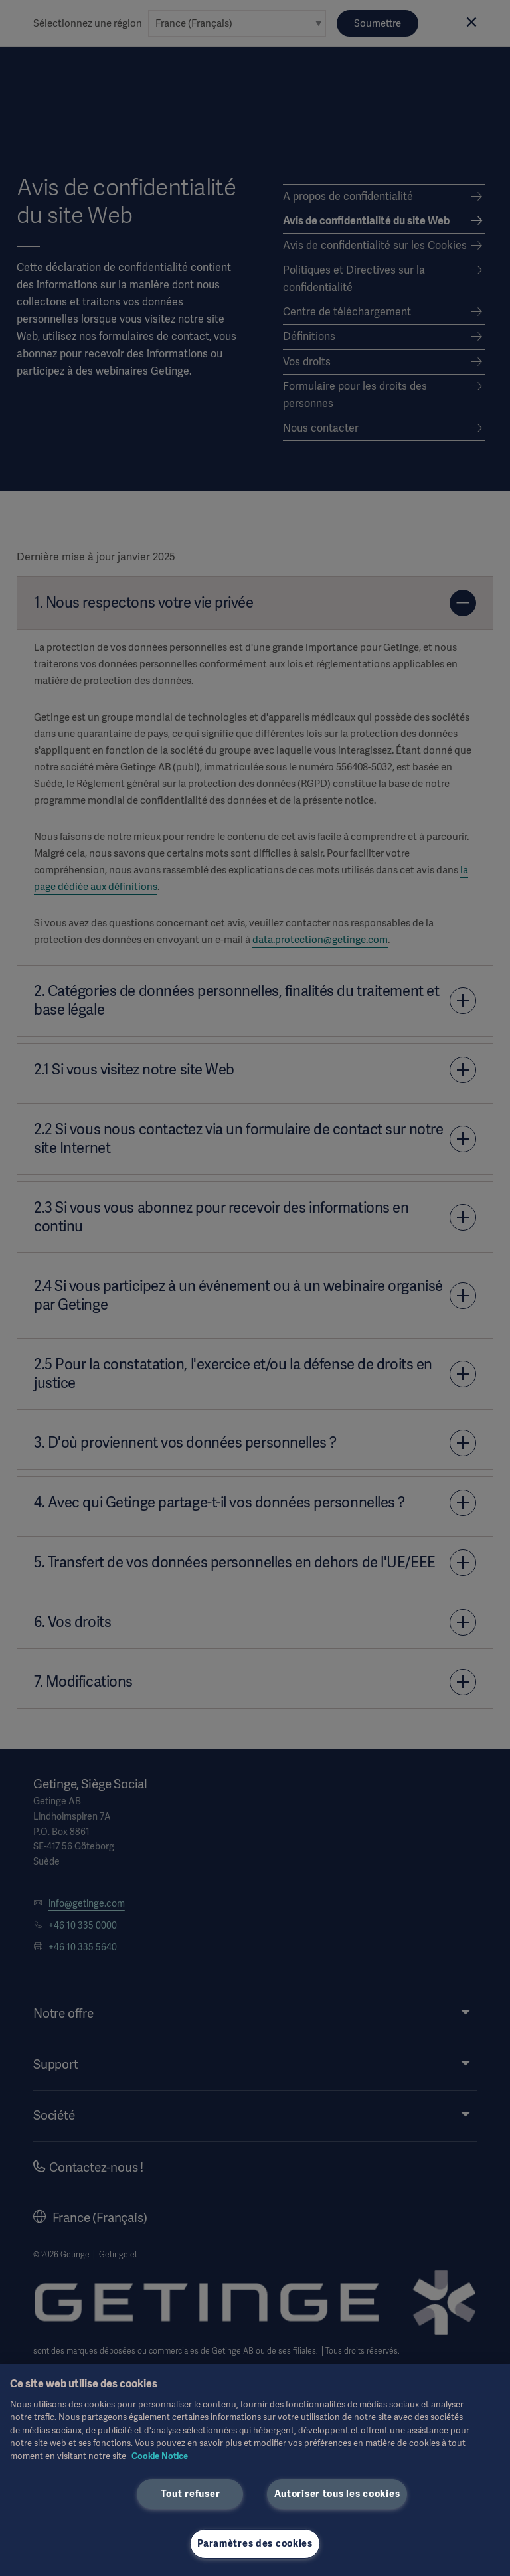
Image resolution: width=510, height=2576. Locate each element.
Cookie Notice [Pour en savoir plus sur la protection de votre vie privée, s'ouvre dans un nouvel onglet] (159, 2456)
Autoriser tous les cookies (337, 2494)
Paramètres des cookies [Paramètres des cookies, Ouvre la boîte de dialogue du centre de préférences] (255, 2543)
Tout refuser (190, 2494)
